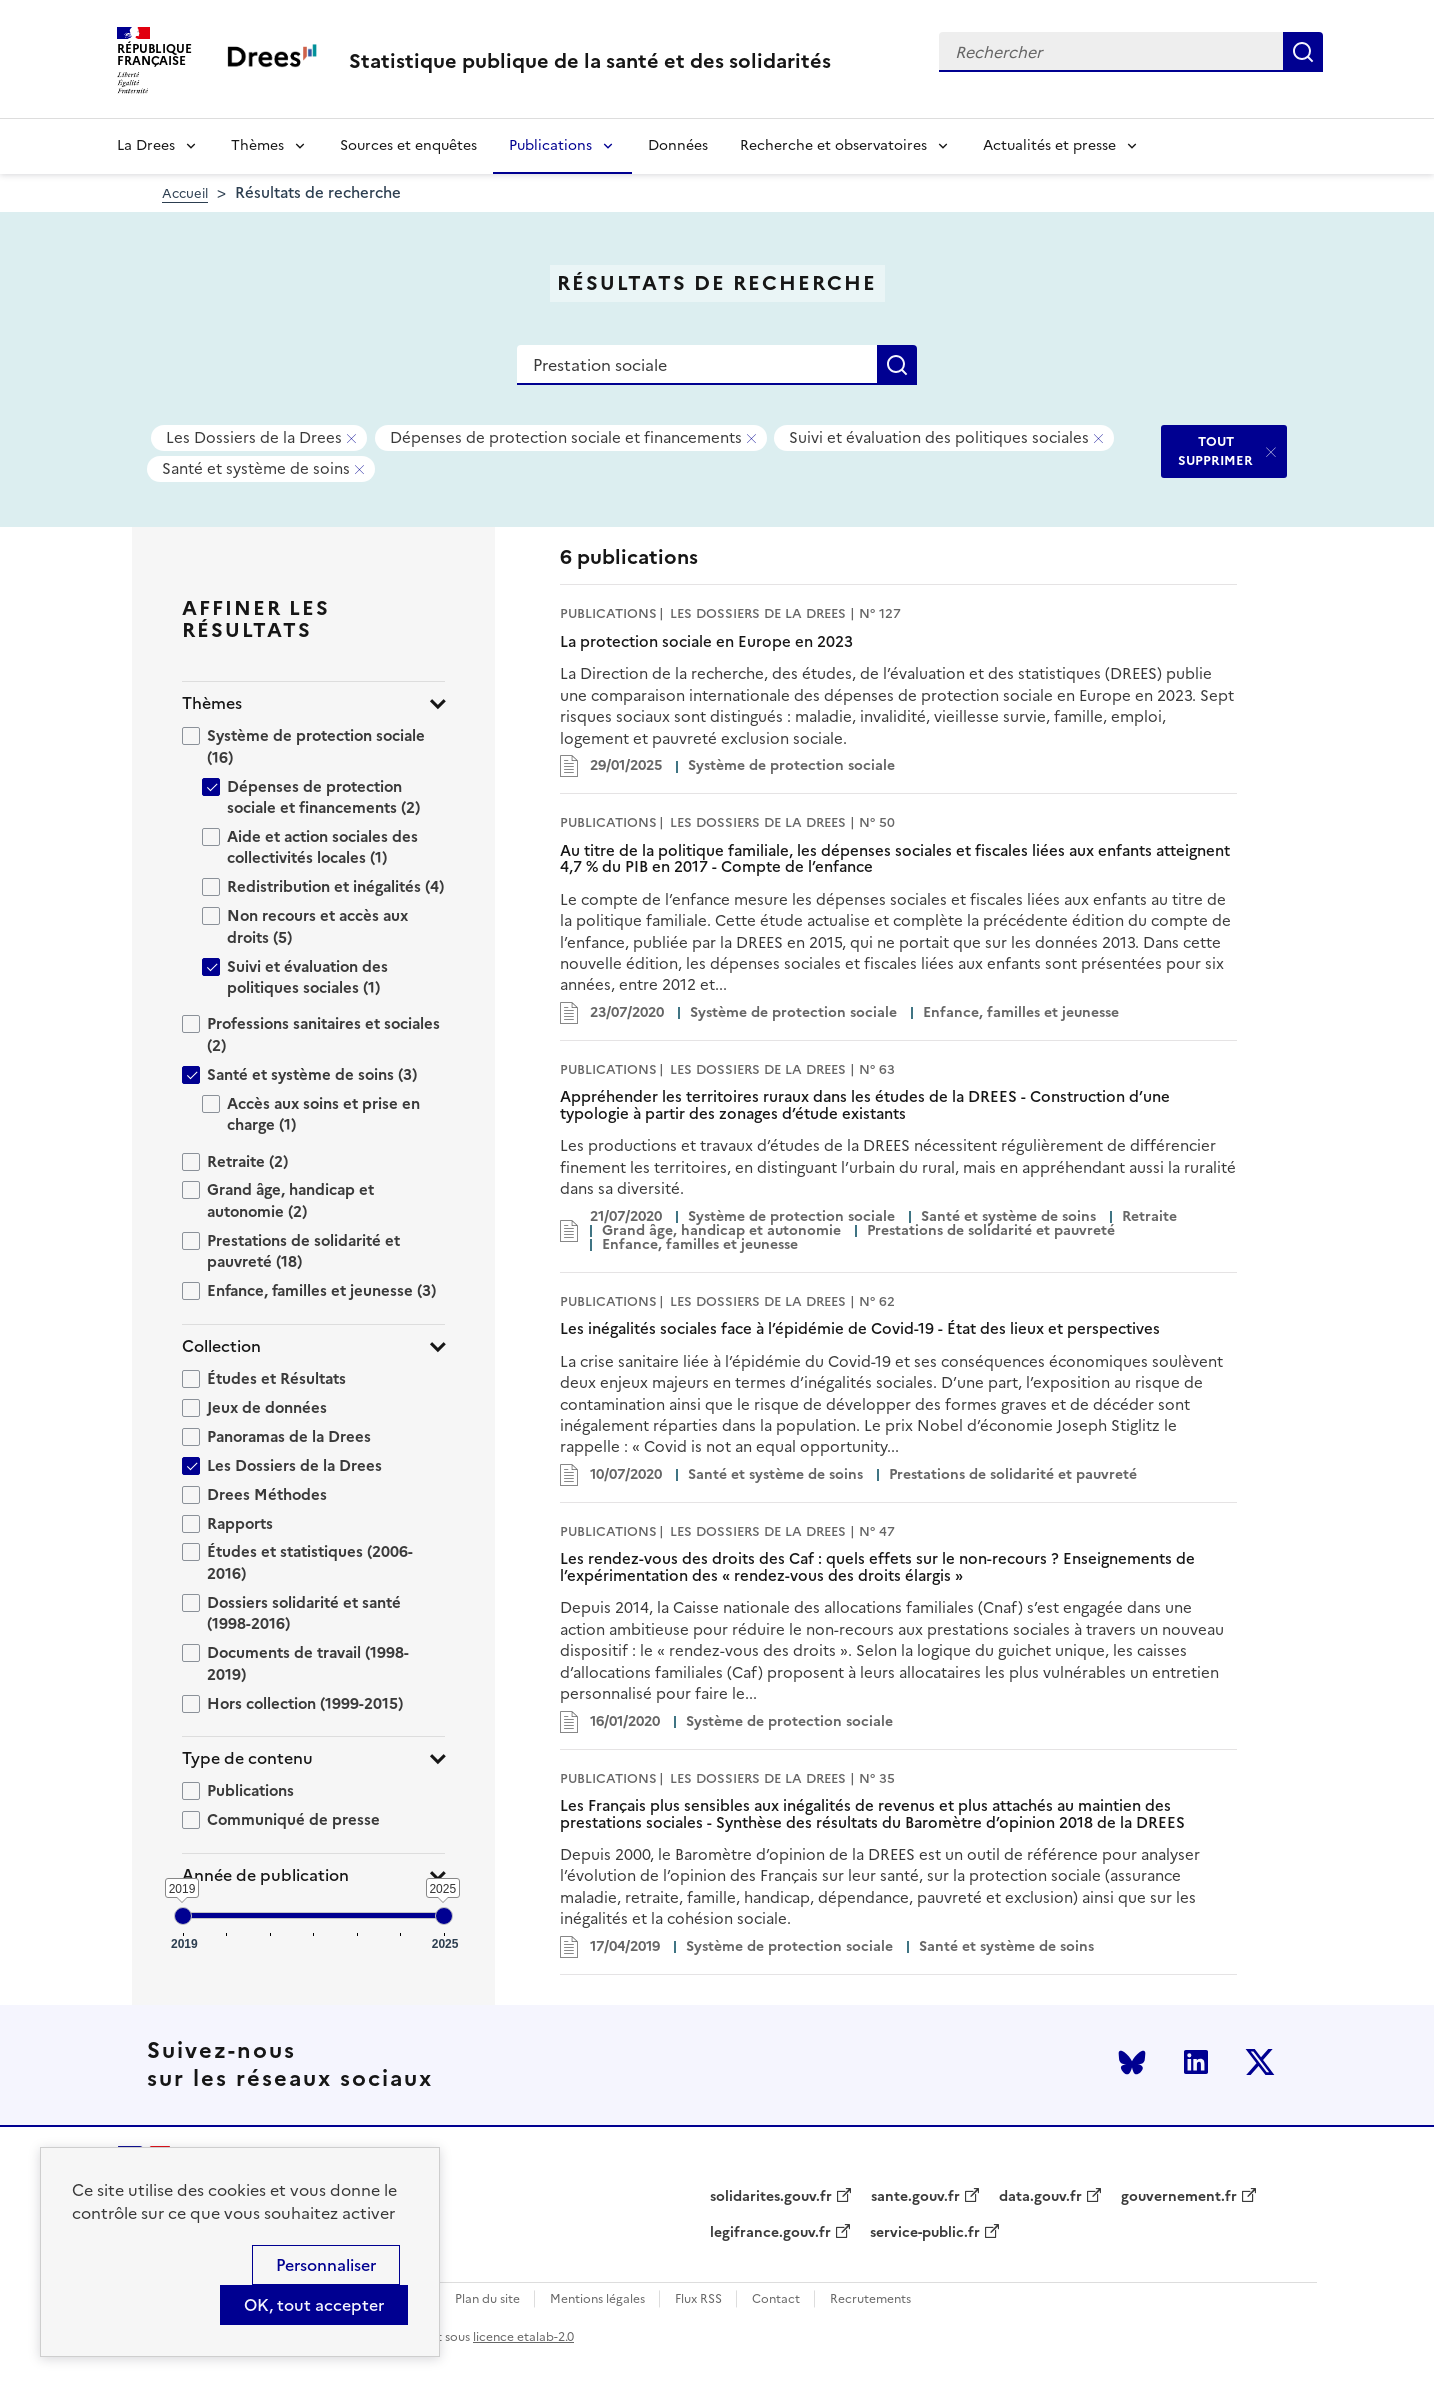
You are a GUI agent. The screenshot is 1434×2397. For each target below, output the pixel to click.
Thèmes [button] (212, 703)
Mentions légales (597, 2299)
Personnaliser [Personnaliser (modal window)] (326, 2265)
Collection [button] (221, 1346)
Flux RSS (698, 2299)
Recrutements (870, 2299)
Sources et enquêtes (408, 145)
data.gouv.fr (1040, 2197)
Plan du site (487, 2299)
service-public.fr (925, 2233)
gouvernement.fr (1179, 2197)
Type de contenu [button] (247, 1758)
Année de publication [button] (265, 1875)
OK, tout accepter (314, 2305)
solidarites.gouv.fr (771, 2197)
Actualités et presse (1049, 145)
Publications (550, 145)
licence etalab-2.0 (523, 2337)
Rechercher (1303, 52)
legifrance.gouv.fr (770, 2233)
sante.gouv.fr (915, 2197)
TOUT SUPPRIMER (1215, 450)
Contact (776, 2299)
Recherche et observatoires (833, 145)
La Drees (146, 145)
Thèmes (257, 145)
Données (678, 145)
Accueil (185, 193)
